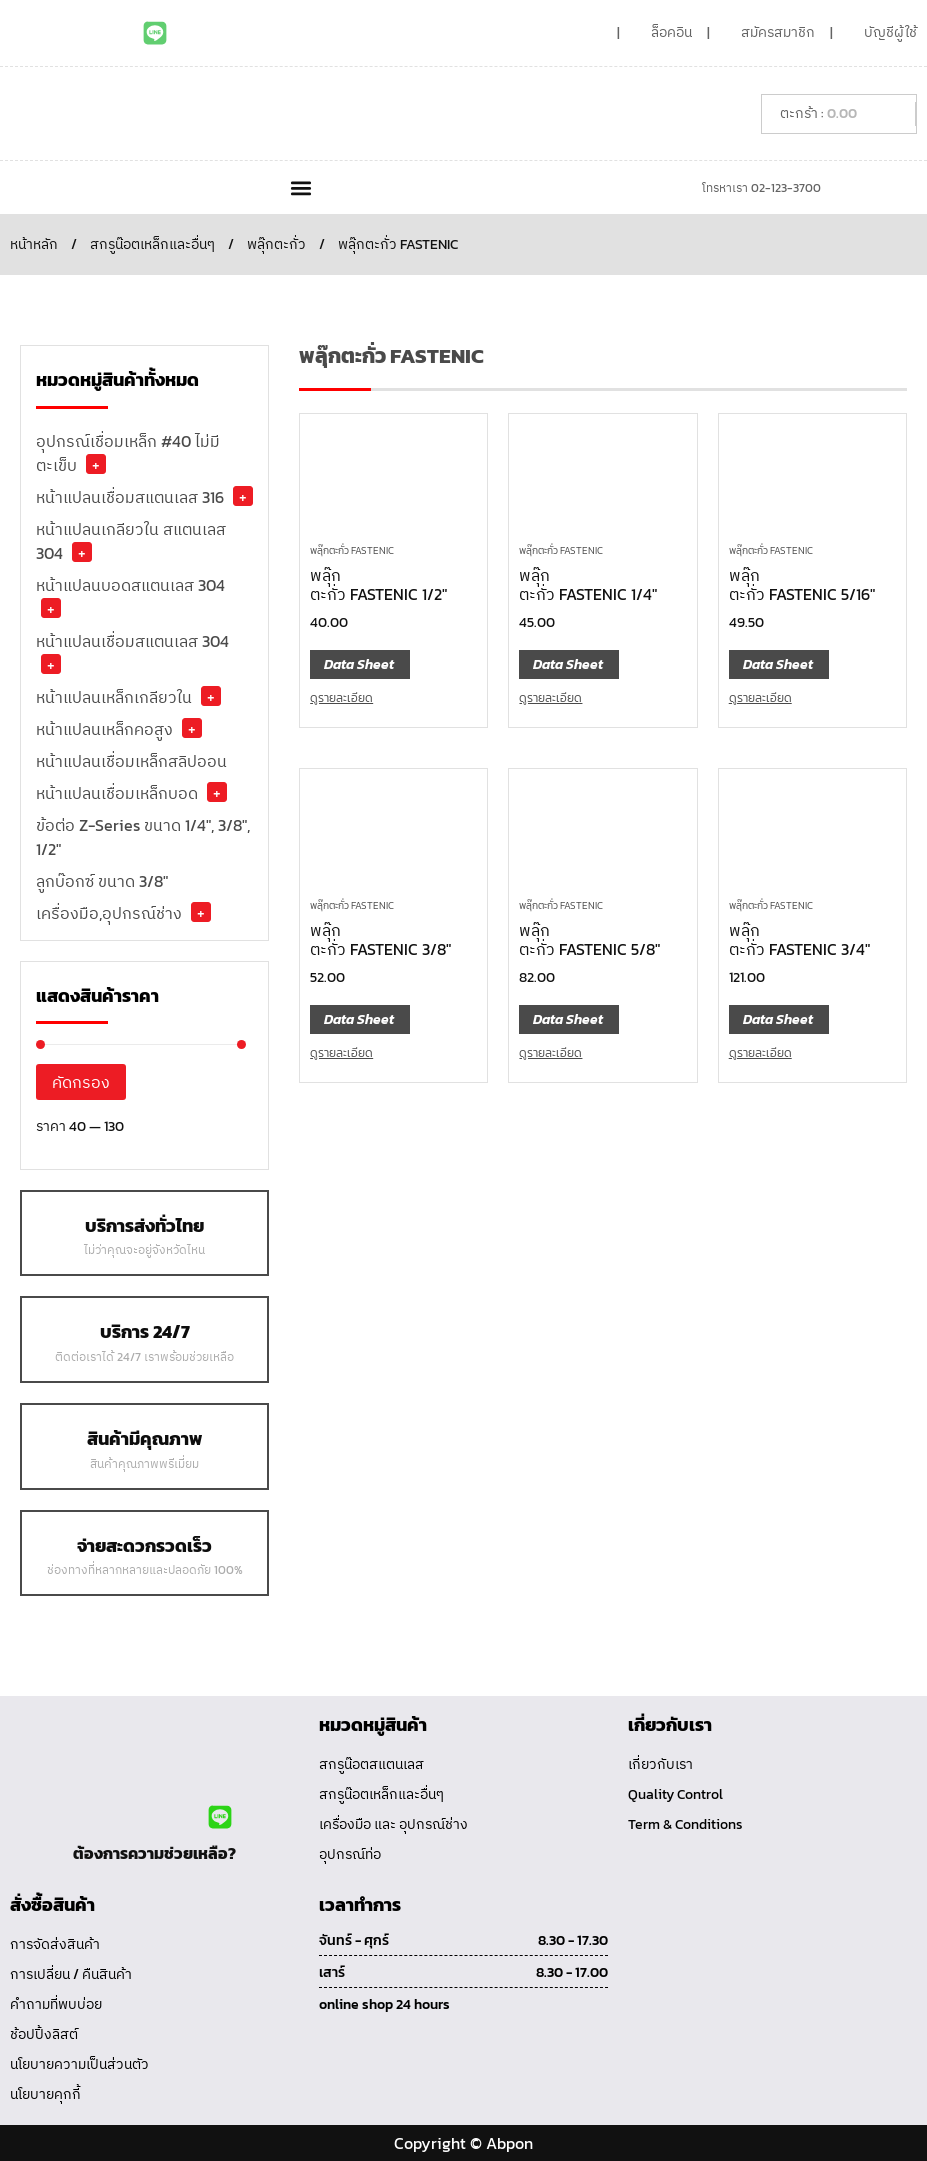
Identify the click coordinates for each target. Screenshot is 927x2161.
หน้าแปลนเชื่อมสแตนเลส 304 (132, 641)
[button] (301, 187)
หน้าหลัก (34, 244)
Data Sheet (359, 664)
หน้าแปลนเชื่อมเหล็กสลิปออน (131, 761)
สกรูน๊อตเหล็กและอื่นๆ (152, 244)
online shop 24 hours (384, 2004)
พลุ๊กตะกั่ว (276, 244)
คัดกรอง (81, 1082)
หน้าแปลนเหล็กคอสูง (104, 729)
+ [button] (96, 464)
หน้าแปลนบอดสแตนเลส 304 (130, 585)
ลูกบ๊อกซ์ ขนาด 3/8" (102, 881)
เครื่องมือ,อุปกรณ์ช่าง (109, 913)
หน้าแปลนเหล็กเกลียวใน (114, 697)
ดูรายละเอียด (341, 698)
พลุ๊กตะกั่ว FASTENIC (352, 550)
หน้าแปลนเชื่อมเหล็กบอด (117, 793)
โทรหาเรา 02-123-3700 (761, 188)
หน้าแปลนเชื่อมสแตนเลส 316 (130, 497)
